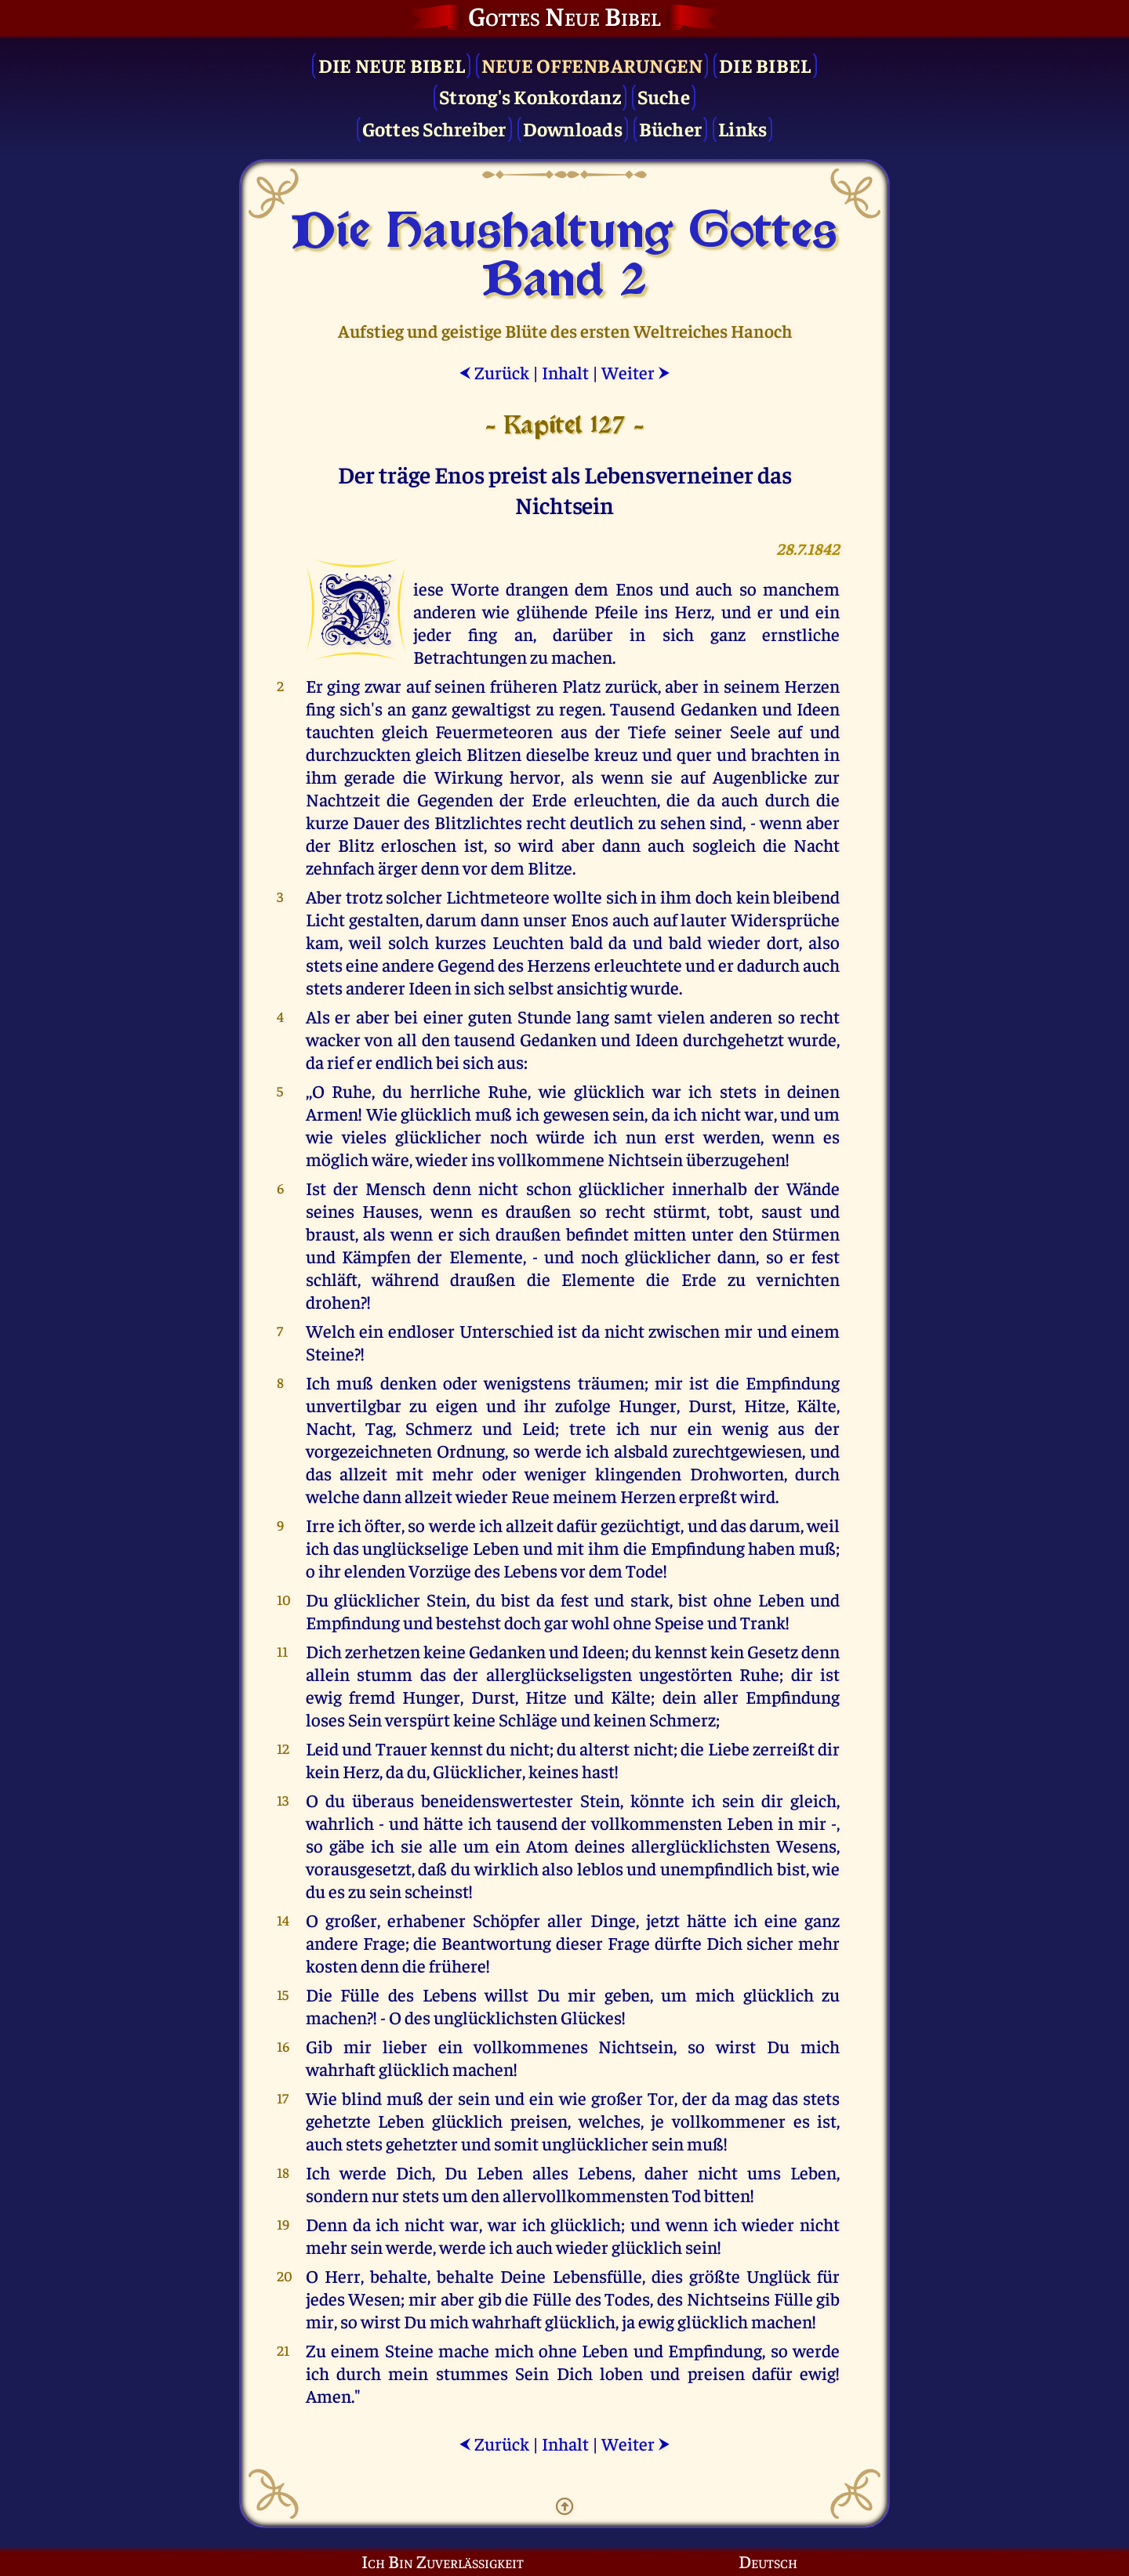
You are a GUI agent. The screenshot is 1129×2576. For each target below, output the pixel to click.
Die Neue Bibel (392, 65)
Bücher (670, 128)
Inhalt (565, 371)
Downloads (573, 128)
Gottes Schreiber (434, 128)
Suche (663, 96)
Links (742, 128)
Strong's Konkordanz (530, 96)
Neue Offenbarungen (592, 65)
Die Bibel (765, 65)
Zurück (494, 371)
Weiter (635, 371)
